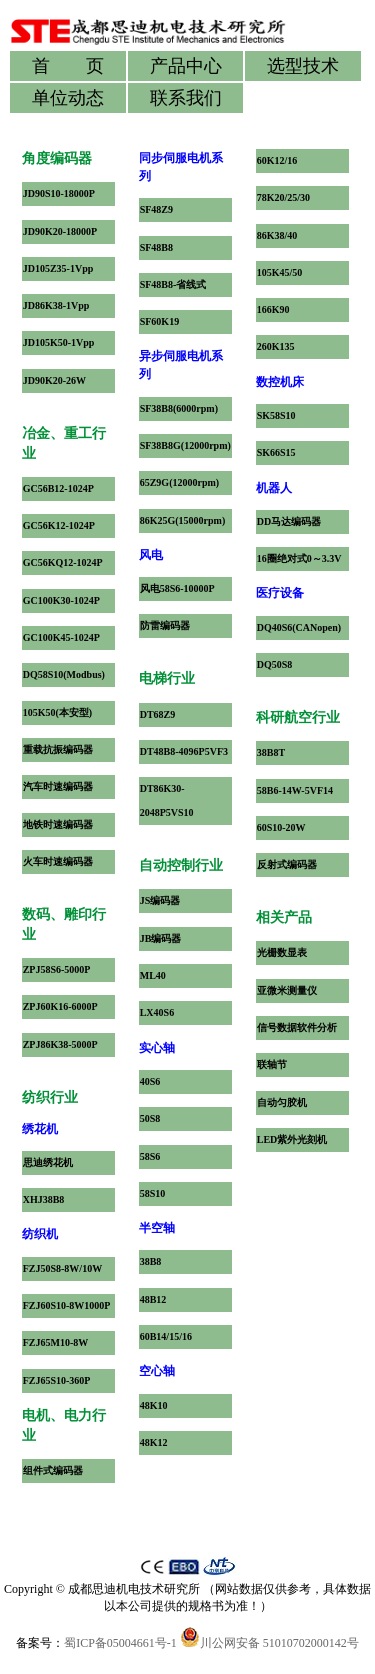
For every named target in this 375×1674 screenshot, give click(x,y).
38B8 (151, 1261)
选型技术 (303, 66)
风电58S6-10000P (177, 588)
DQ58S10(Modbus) (64, 674)
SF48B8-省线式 (173, 284)
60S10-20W (281, 827)
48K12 (154, 1442)
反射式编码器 (287, 864)
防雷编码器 (165, 625)
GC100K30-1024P (61, 600)
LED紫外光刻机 (292, 1139)
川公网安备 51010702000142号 (269, 1643)
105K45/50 (280, 272)
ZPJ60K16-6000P (60, 1006)
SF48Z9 (156, 209)
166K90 (273, 309)
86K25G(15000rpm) (183, 520)
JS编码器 (160, 900)
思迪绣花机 (48, 1162)
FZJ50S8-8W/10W (62, 1268)
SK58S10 (276, 415)
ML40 (153, 975)
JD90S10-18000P (59, 193)
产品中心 (186, 66)
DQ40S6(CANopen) (299, 627)
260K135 (276, 346)
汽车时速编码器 (58, 786)
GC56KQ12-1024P (63, 562)
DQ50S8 (275, 664)
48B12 (153, 1299)
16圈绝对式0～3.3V (299, 558)
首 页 (68, 66)
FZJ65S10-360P (57, 1380)
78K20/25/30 (283, 197)
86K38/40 (277, 235)
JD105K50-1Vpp (59, 342)
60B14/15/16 (166, 1336)
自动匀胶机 (282, 1102)
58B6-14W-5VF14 (295, 790)
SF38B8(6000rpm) (179, 408)
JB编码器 (161, 938)
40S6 (150, 1081)
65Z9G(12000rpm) (179, 482)
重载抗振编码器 (58, 749)
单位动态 (68, 98)
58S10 (153, 1193)
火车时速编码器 (58, 861)
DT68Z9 (158, 714)
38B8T (271, 752)
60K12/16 (277, 160)
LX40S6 (157, 1012)
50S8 (150, 1118)
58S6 (150, 1156)
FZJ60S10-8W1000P (67, 1305)
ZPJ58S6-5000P (57, 969)
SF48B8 (156, 247)
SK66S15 (276, 452)
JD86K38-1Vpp (56, 305)
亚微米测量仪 (287, 990)
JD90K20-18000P (60, 231)
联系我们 (186, 98)
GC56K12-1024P (59, 525)
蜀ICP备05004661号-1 (120, 1643)
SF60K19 (159, 321)
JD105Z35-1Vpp (58, 268)
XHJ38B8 (44, 1199)
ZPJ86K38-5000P (60, 1044)
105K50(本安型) (57, 712)
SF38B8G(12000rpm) (185, 445)
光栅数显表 (282, 952)
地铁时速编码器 (58, 824)
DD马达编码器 (289, 521)
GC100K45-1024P (61, 637)
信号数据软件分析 (297, 1027)
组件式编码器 (53, 1470)
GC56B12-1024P (58, 488)
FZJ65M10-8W (56, 1342)
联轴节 (272, 1064)
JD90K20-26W (54, 380)
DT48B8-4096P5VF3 (184, 751)
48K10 (154, 1405)
